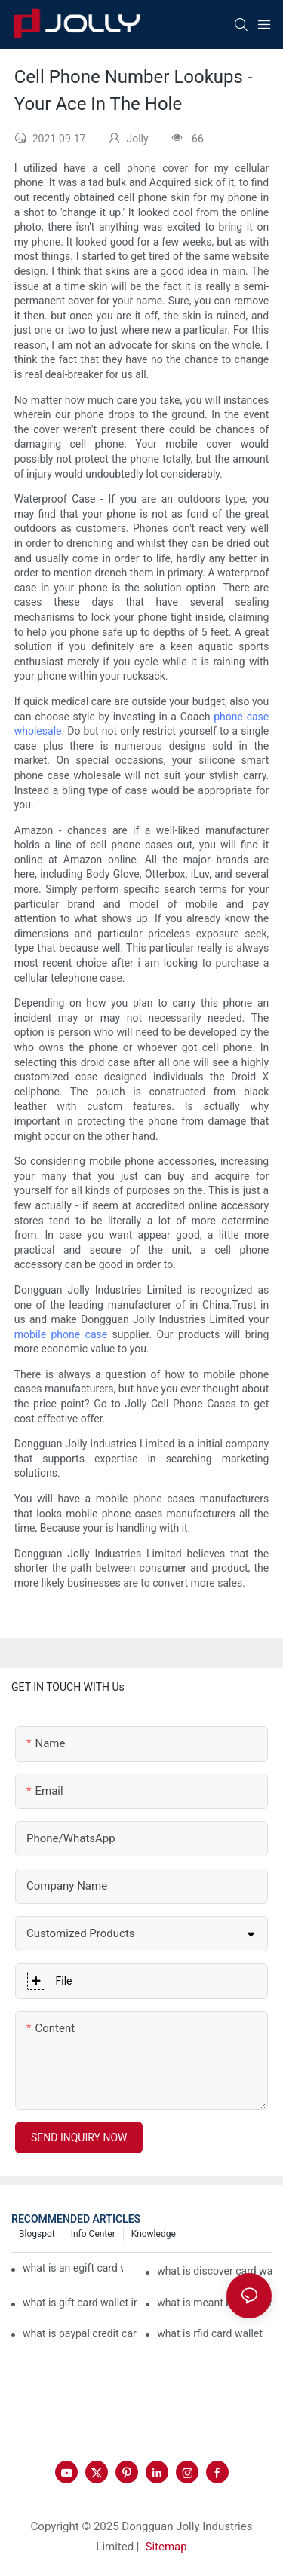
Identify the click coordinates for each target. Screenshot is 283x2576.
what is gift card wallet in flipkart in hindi (80, 2302)
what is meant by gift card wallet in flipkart (214, 2302)
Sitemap (166, 2546)
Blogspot (37, 2234)
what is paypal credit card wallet (80, 2333)
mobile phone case (60, 1334)
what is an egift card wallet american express (73, 2268)
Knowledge (153, 2234)
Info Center (93, 2234)
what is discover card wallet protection (214, 2271)
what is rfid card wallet (210, 2333)
